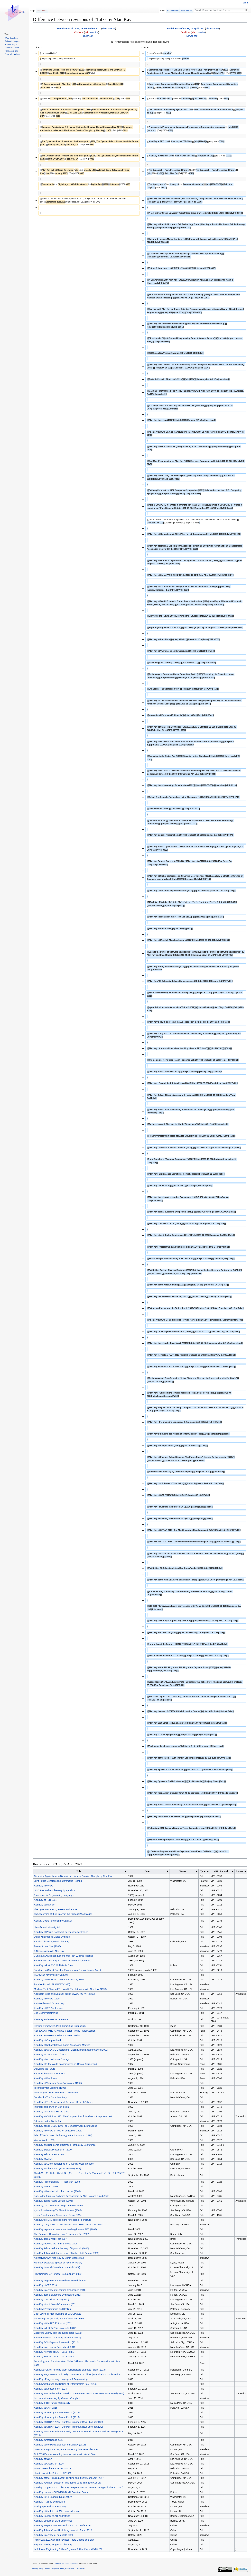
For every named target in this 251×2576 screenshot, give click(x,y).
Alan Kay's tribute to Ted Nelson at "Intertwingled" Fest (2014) (65, 2384)
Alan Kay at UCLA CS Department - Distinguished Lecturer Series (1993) (71, 2049)
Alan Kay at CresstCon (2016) (49, 2463)
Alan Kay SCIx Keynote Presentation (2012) (56, 2342)
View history (186, 10)
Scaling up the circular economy (50, 2506)
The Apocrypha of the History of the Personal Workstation (63, 1914)
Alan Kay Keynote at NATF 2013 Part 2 (54, 2356)
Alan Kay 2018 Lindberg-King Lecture (53, 2497)
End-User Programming (46, 2013)
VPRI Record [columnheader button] (221, 1871)
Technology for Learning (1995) (50, 2088)
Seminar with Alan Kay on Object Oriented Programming (62, 1960)
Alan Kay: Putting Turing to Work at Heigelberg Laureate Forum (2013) (70, 2369)
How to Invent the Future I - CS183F (52, 2468)
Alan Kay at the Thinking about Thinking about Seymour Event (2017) (69, 2478)
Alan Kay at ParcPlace (45, 2078)
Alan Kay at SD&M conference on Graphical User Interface (64, 2163)
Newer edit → (193, 36)
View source (172, 10)
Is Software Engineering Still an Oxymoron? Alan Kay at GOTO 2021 (69, 2549)
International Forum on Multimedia (51, 2107)
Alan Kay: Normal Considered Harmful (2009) (57, 2267)
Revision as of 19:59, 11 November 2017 (79, 28)
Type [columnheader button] (202, 1871)
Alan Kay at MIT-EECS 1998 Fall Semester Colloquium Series (65, 2126)
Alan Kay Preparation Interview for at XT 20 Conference (62, 2525)
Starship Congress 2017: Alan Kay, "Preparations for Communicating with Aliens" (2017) (78, 2487)
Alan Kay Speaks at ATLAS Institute (52, 2516)
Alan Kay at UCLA (43, 2459)
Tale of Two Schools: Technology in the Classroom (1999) (63, 2135)
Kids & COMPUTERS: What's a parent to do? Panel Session (64, 2030)
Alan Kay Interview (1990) (47, 1998)
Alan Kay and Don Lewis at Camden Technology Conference (65, 2145)
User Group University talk (47, 1927)
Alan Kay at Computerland (47, 2040)
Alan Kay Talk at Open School (49, 2154)
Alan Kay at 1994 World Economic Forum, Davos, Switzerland (65, 2064)
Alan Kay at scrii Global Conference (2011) (55, 2304)
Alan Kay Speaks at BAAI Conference (53, 2520)
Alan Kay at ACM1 (43, 2159)
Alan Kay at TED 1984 (45, 1900)
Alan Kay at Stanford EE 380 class (51, 2111)
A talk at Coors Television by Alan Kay (53, 1920)
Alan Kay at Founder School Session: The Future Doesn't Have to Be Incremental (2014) (79, 2393)
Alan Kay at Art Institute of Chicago (51, 2059)
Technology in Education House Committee (56, 2092)
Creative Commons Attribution (66, 2564)
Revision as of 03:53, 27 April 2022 (185, 28)
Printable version (12, 48)
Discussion (42, 10)
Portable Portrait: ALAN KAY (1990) (52, 1984)
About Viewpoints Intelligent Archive (59, 2568)
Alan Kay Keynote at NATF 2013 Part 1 (54, 2352)
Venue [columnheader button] (182, 1871)
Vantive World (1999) (44, 2140)
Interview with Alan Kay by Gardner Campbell (57, 2398)
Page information (12, 54)
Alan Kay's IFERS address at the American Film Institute (62, 2220)
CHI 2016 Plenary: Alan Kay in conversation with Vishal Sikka (65, 2454)
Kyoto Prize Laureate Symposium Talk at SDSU (58, 2215)
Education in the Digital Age (48, 2121)
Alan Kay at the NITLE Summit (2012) (53, 2323)
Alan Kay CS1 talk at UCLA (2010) (51, 2299)
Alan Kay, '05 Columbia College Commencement (59, 2205)
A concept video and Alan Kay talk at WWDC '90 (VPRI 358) (64, 1994)
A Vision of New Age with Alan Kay (51, 1941)
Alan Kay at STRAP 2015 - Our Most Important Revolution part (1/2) (68, 2422)
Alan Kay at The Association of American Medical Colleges (63, 2102)
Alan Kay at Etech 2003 (46, 2186)
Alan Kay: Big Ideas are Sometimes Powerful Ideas (60, 2280)
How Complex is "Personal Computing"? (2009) (58, 2274)
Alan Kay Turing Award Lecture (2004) (53, 2200)
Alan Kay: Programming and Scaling (52, 2309)
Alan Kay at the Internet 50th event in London (57, 2511)
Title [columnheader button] (78, 1871)
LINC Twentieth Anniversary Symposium (54, 1890)
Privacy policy (37, 2568)
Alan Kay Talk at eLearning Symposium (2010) (57, 2294)
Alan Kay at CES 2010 (45, 2285)
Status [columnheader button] (239, 1871)
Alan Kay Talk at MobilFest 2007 (50, 2239)
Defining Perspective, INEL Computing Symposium (60, 2026)
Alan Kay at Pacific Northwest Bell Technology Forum (61, 1932)
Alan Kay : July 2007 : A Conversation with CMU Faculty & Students (68, 2224)
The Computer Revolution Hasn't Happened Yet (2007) (62, 2234)
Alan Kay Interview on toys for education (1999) (58, 2130)
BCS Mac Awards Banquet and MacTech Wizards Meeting (63, 1956)
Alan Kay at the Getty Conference (51, 2019)
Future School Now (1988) (47, 1946)
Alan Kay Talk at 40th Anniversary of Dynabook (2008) (61, 2248)
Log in (245, 3)
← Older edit (86, 36)
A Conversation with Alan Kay (49, 1951)
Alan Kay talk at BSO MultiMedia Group (54, 1965)
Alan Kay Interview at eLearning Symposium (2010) (60, 2290)
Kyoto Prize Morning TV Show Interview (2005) (58, 2210)
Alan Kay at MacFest (44, 1904)
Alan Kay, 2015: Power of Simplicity (52, 2403)
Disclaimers (80, 2568)
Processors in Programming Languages (54, 1895)
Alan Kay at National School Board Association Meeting (62, 2045)
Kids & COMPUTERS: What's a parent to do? (57, 2035)
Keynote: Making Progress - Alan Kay (53, 2544)
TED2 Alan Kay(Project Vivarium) (51, 1975)
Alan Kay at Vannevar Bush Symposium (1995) (58, 2083)
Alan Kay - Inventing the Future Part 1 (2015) (57, 2412)
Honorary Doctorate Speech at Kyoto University (58, 2262)
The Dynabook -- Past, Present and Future (55, 1909)
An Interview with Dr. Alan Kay (49, 2003)
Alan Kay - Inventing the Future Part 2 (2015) (57, 2417)
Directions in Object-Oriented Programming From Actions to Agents (68, 1970)
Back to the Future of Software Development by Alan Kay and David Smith (71, 2196)
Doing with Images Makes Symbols (52, 1936)
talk (86, 32)
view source (108, 28)
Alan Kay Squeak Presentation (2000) (53, 2149)
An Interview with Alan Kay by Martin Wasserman (59, 2258)
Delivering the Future (44, 2068)
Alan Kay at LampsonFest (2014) (51, 2388)
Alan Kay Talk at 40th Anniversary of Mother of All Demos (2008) (66, 2253)
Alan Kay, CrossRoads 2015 (48, 2440)
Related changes (12, 41)
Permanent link (11, 51)
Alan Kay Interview (43, 1885)
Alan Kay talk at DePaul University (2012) (55, 2328)
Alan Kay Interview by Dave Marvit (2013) (55, 2347)
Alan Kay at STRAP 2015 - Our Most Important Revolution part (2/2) (68, 2426)
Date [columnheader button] (147, 1871)
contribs (94, 32)
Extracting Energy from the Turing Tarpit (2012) (58, 2333)
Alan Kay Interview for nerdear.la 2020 (53, 2535)
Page (32, 10)
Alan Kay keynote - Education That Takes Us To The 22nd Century (67, 2482)
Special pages (11, 44)
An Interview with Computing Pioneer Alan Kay (57, 2337)
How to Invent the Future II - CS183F (53, 2473)
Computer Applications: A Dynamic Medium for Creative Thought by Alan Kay (73, 1876)
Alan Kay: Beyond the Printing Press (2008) (56, 2243)
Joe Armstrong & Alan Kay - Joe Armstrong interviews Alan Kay (66, 2449)
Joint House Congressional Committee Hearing (58, 1881)
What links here (11, 38)
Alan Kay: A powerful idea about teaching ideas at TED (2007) (65, 2229)
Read (162, 10)
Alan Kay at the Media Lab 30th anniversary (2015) (60, 2444)
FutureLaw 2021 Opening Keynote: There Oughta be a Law (64, 2539)
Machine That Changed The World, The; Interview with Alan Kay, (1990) (70, 1989)
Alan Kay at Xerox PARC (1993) (50, 2054)
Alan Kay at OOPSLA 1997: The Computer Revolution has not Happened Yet (73, 2116)
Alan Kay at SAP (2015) (46, 2407)
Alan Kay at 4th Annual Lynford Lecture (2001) (57, 2168)
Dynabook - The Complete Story (50, 2097)
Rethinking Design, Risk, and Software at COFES (59, 2318)
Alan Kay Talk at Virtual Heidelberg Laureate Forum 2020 (63, 2530)
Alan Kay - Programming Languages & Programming (61, 2379)
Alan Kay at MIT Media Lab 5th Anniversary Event (59, 1979)
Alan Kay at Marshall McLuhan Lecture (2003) (57, 2191)
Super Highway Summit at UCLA (50, 2073)
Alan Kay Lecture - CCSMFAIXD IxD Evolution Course (61, 2492)
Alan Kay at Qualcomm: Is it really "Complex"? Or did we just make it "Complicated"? (77, 2374)
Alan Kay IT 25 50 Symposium (49, 2501)
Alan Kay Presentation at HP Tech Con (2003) (57, 2181)
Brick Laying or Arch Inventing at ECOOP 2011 (58, 2313)
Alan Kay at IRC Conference (48, 2008)
